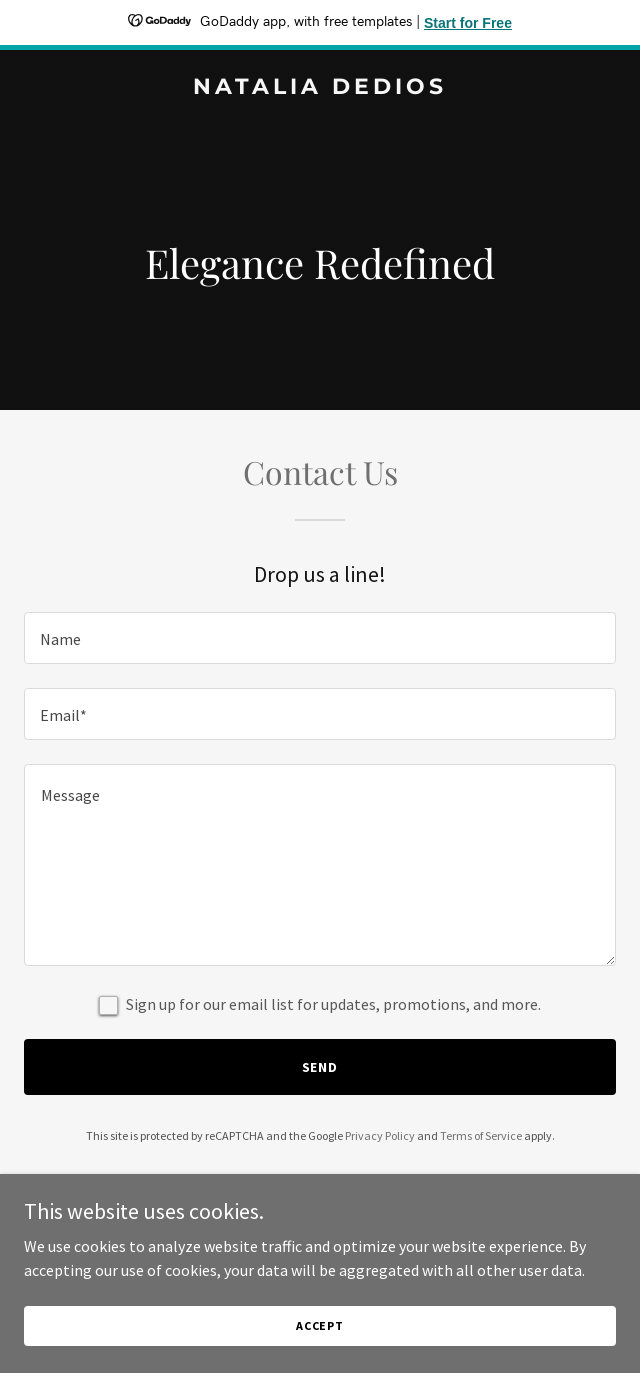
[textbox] (320, 638)
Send (320, 1067)
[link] (320, 88)
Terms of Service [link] (481, 1135)
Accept (320, 1325)
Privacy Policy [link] (380, 1135)
